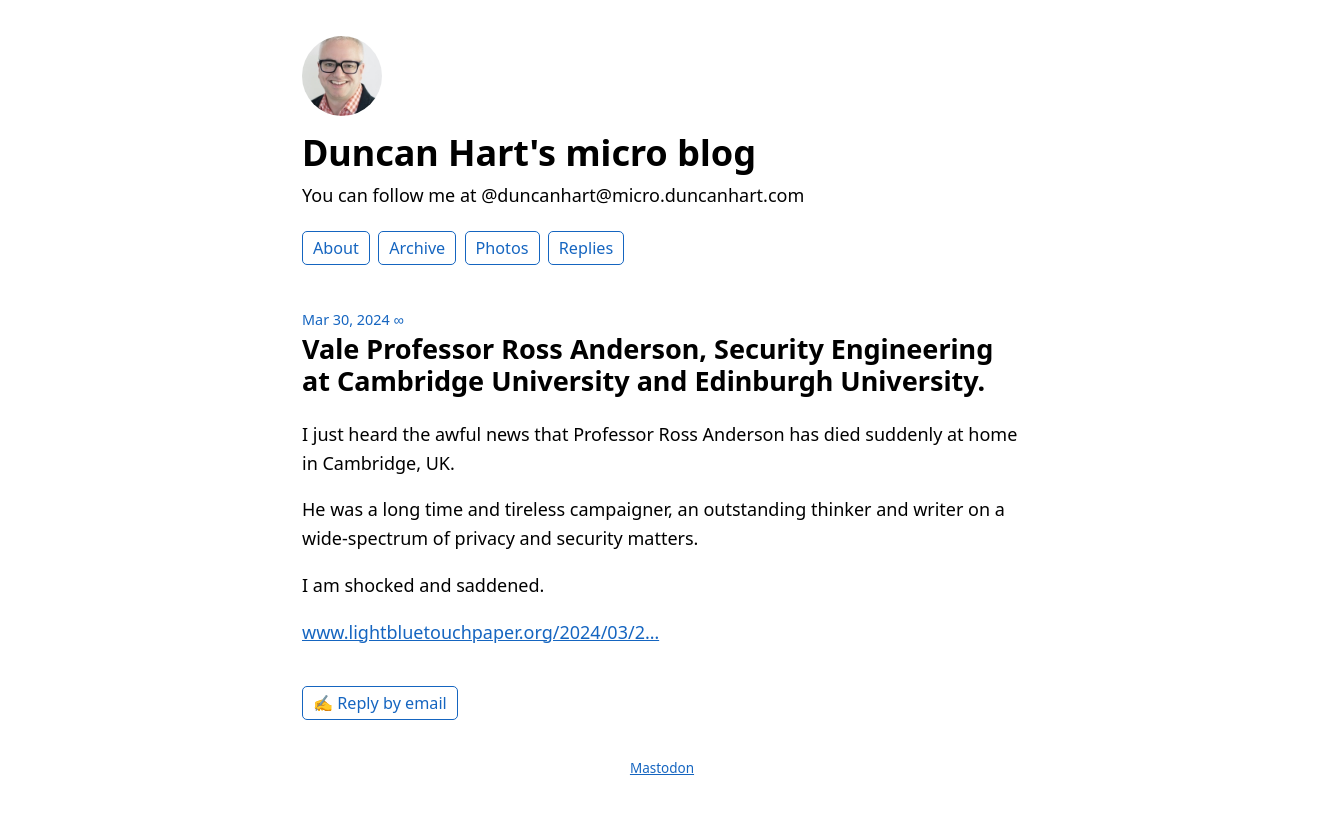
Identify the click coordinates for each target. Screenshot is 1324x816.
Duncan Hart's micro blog (529, 152)
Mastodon (662, 768)
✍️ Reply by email (380, 703)
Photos (502, 248)
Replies (586, 248)
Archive (417, 248)
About (336, 248)
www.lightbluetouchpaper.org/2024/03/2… (480, 632)
